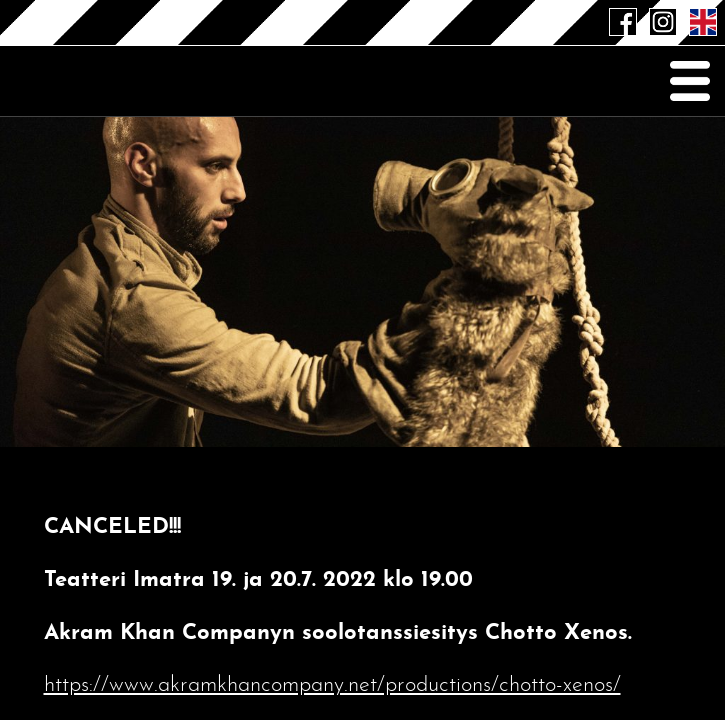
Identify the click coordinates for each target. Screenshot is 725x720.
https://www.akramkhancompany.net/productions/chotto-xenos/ (332, 685)
